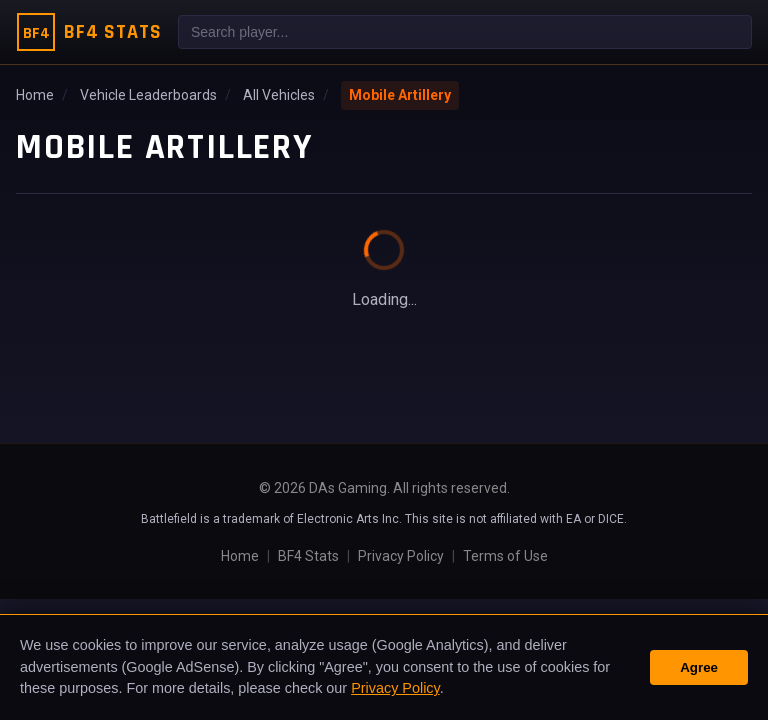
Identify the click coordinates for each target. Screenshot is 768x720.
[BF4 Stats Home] (89, 32)
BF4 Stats (308, 556)
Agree (699, 667)
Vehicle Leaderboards (148, 95)
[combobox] (465, 32)
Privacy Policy (401, 556)
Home (35, 95)
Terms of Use (505, 556)
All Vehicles (279, 95)
